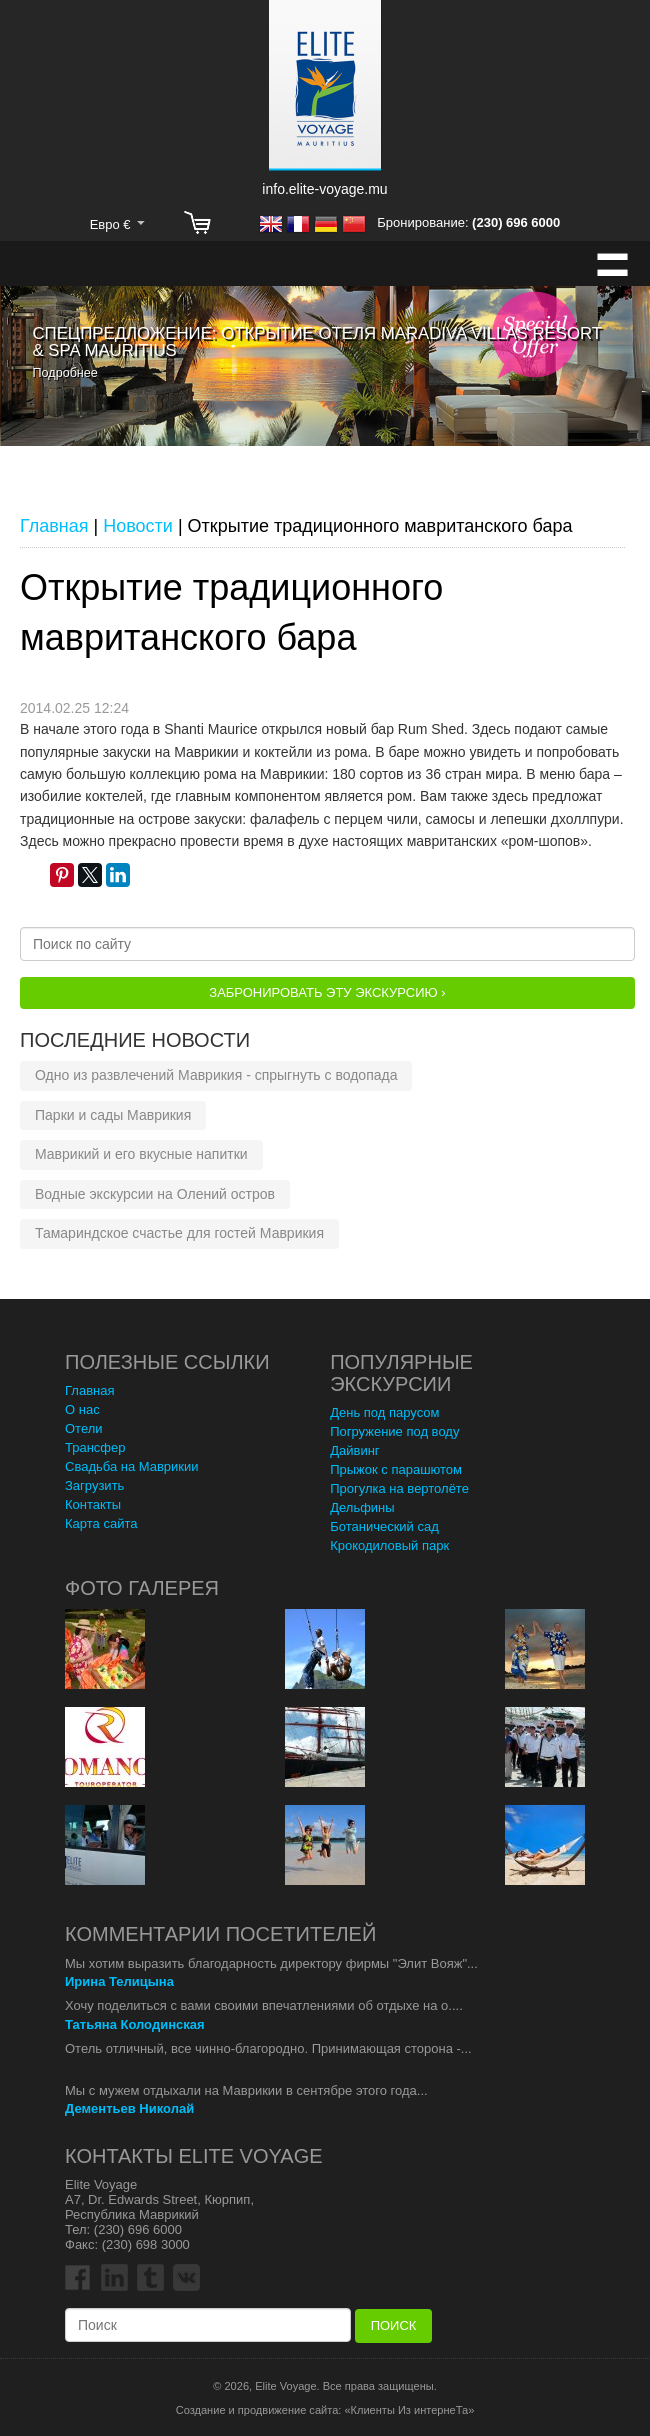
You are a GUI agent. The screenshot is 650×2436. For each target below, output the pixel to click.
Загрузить (94, 1485)
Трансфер (95, 1447)
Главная (89, 1390)
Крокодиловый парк (389, 1545)
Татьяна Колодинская (135, 2024)
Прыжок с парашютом (396, 1469)
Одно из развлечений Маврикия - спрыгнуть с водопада (216, 1075)
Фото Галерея (142, 1588)
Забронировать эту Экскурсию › (327, 992)
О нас (82, 1409)
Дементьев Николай (129, 2108)
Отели (84, 1428)
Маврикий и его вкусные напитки (141, 1154)
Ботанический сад (384, 1526)
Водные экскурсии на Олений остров (155, 1194)
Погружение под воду (394, 1431)
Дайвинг (354, 1450)
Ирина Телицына (119, 1981)
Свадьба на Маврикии (132, 1466)
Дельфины (362, 1507)
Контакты (93, 1504)
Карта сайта (101, 1523)
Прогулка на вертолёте (399, 1488)
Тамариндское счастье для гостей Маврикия (179, 1233)
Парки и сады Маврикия (113, 1115)
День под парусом (384, 1412)
